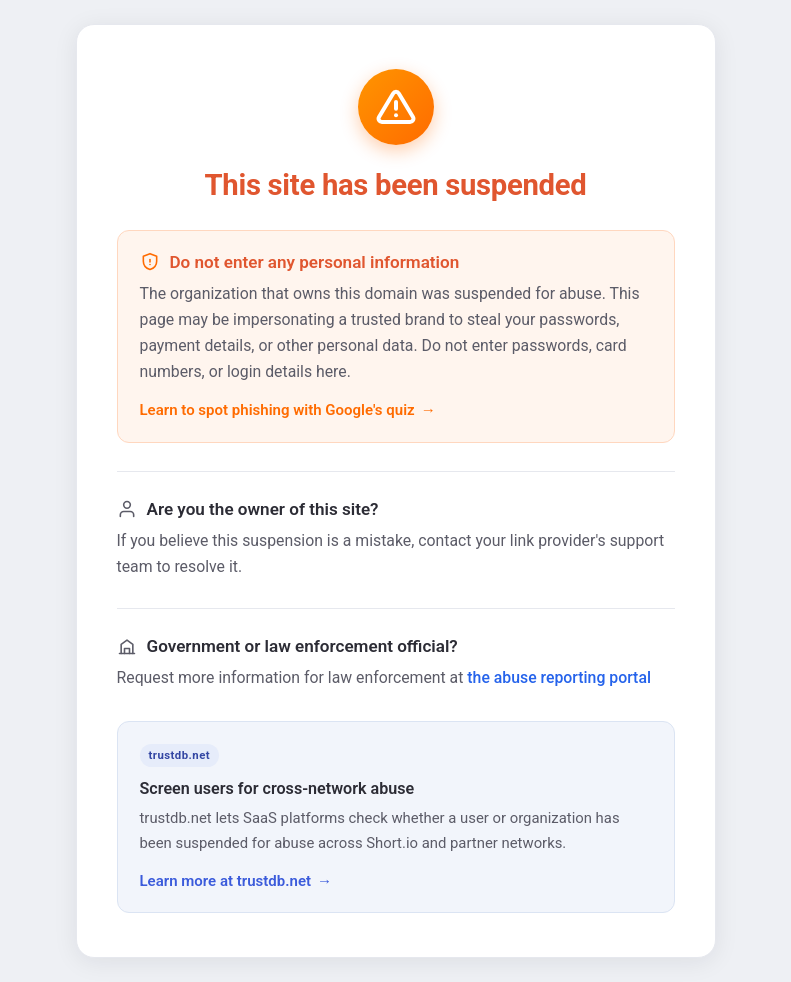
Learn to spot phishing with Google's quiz (277, 410)
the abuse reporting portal (559, 677)
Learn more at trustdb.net (226, 881)
